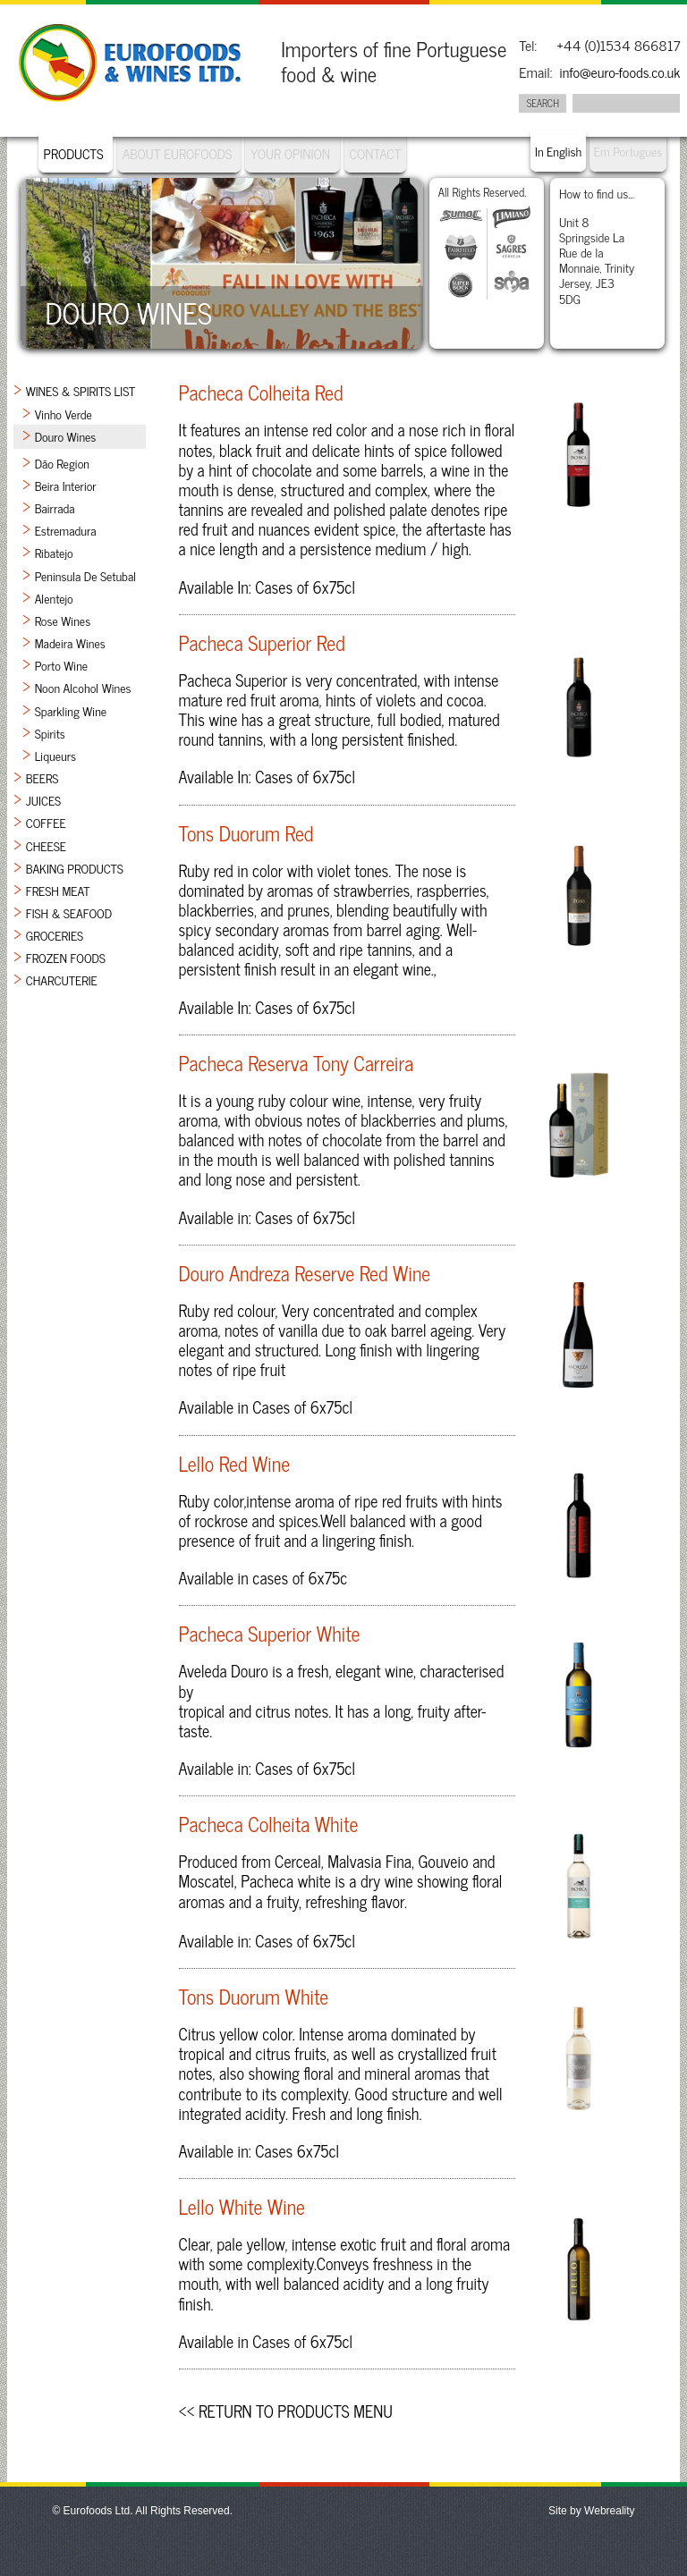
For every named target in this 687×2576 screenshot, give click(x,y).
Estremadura (66, 529)
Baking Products (74, 867)
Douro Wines (66, 436)
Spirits (50, 732)
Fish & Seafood (69, 912)
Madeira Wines (70, 642)
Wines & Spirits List (81, 390)
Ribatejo (54, 552)
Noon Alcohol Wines (83, 687)
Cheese (46, 845)
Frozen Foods (66, 957)
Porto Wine (62, 665)
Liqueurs (55, 755)
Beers (42, 777)
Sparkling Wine (70, 710)
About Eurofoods (179, 153)
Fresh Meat (58, 890)
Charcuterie (62, 979)
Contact (376, 153)
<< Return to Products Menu (286, 2410)
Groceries (54, 935)
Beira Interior (66, 485)
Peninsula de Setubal (85, 575)
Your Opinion (290, 153)
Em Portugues (628, 150)
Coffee (46, 822)
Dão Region (62, 462)
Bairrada (55, 507)
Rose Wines (63, 620)
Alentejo (54, 597)
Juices (44, 800)
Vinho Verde (63, 413)
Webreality (609, 2510)
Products (74, 153)
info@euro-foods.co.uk (619, 72)
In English (558, 150)
